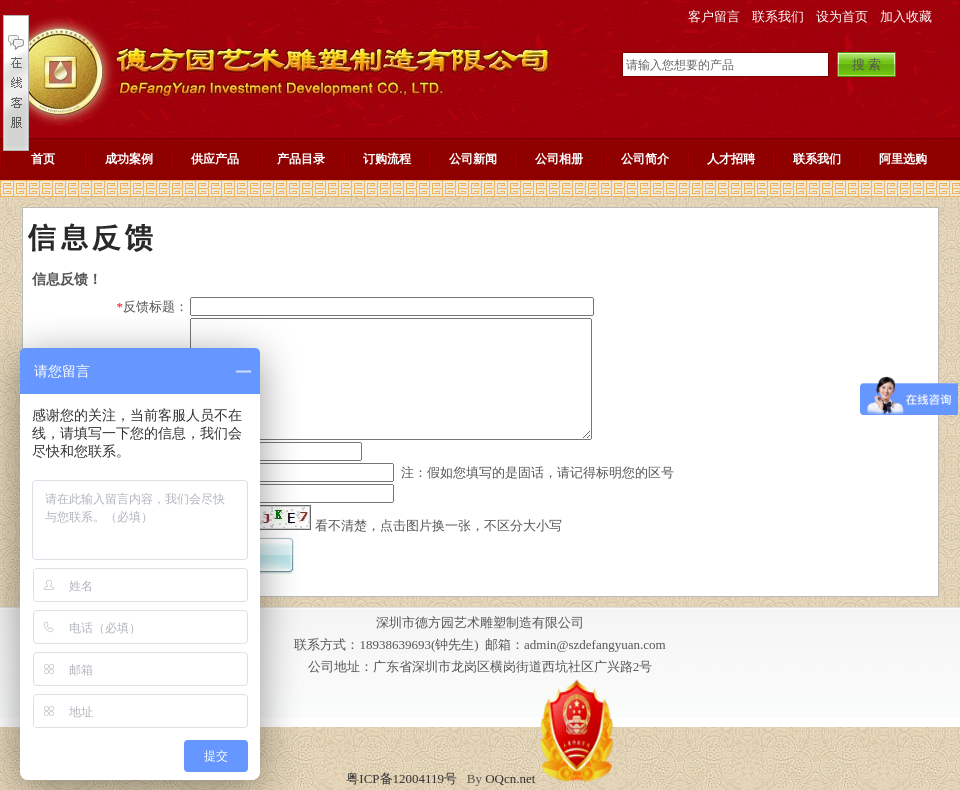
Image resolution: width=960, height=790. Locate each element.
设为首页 (842, 16)
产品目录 (301, 159)
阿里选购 (903, 159)
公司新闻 (473, 159)
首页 (43, 159)
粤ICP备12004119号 (401, 778)
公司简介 (645, 159)
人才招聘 (731, 159)
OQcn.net (510, 778)
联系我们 (778, 16)
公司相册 (559, 159)
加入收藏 (906, 16)
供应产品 (215, 159)
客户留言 (714, 16)
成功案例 (129, 159)
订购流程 (387, 159)
